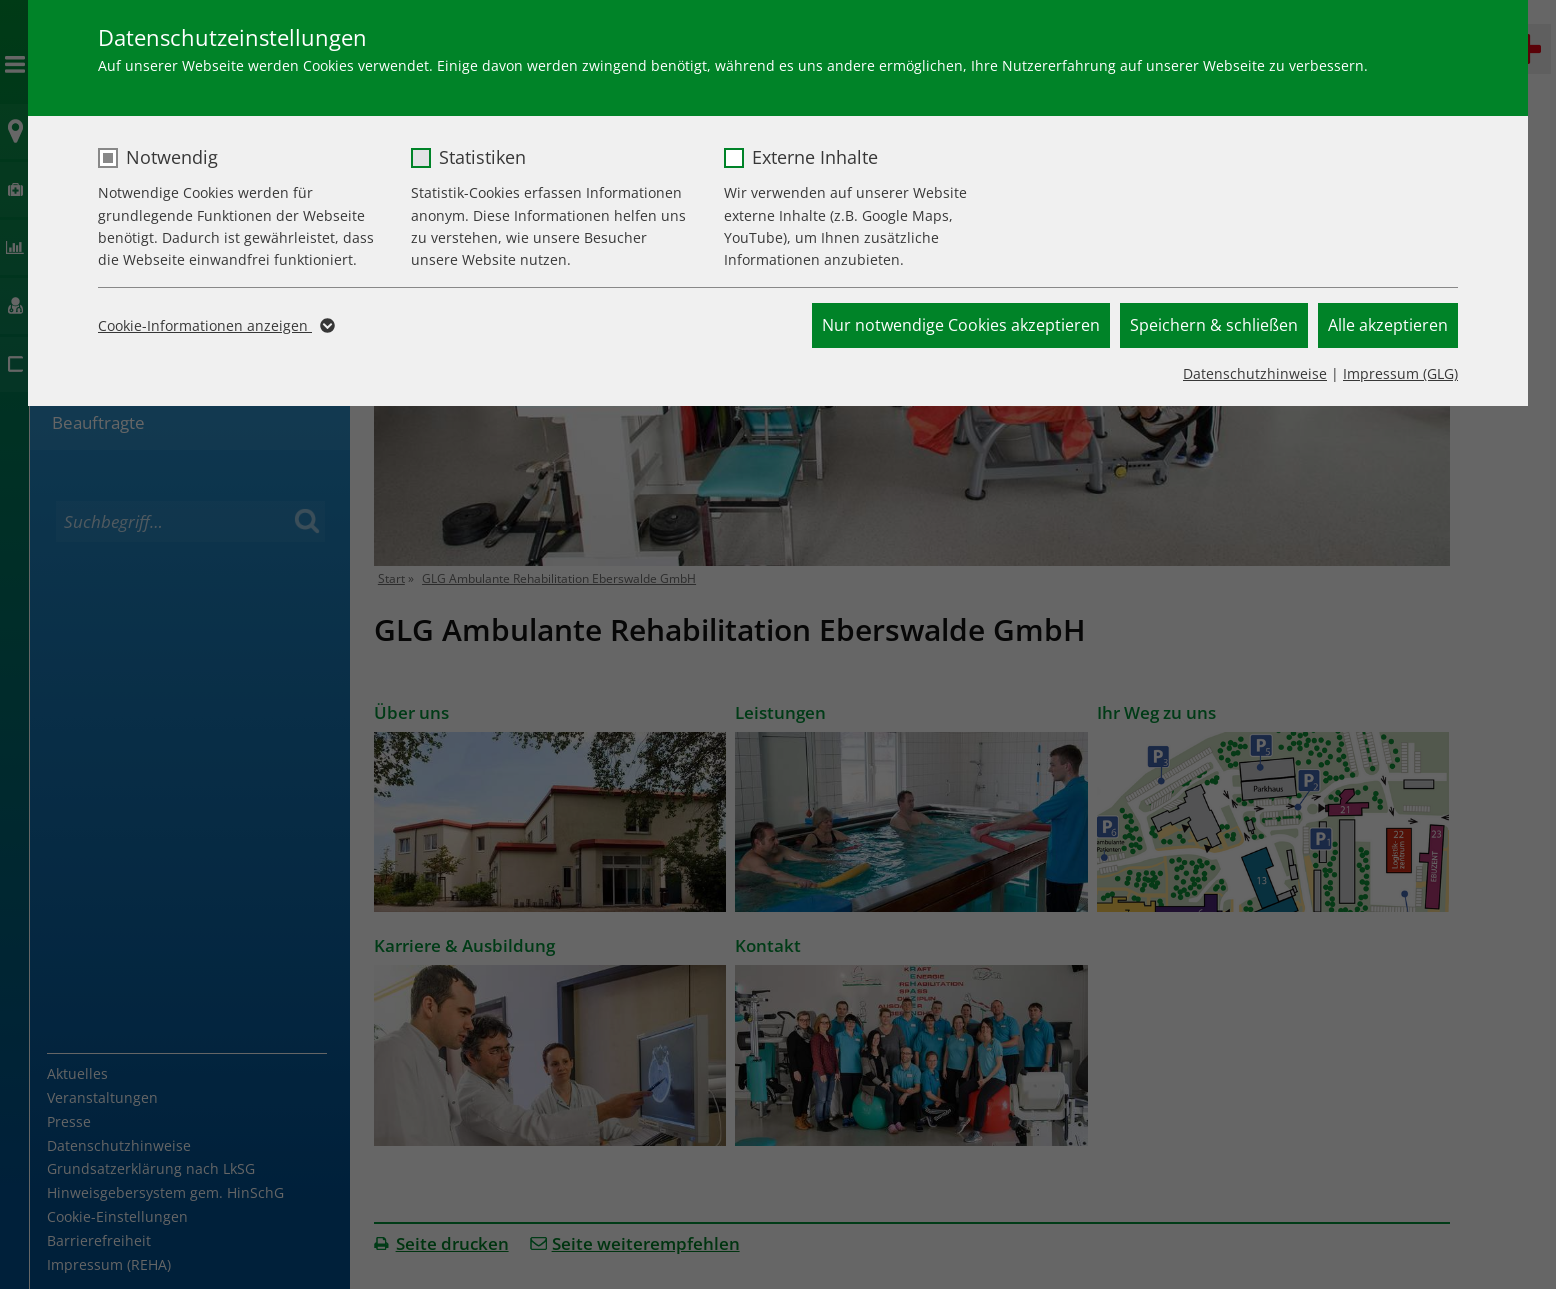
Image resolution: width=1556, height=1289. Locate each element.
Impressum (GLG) (1400, 373)
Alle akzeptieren (1388, 325)
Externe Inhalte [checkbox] (815, 157)
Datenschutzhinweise (1255, 373)
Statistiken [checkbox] (482, 157)
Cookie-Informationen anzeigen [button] (215, 326)
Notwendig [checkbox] (172, 157)
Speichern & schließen (1214, 325)
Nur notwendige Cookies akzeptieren (961, 325)
